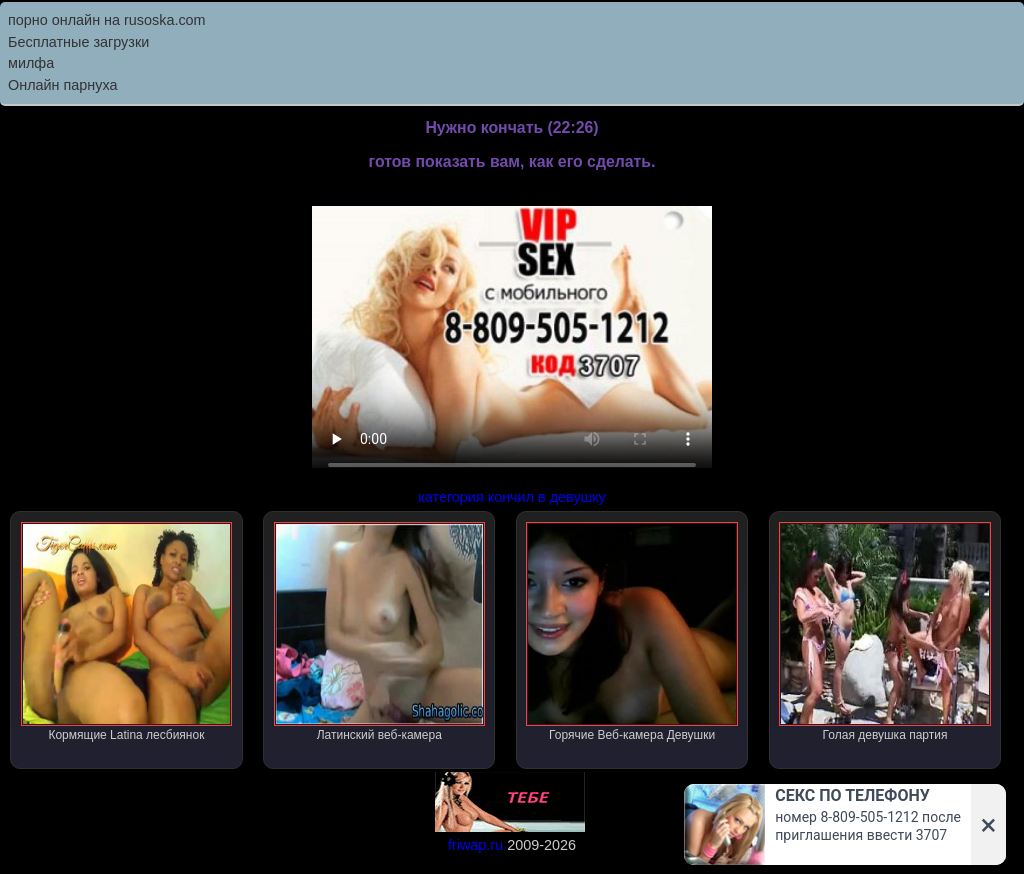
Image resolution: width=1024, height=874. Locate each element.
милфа (31, 63)
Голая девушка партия (884, 632)
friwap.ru (475, 845)
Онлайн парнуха (63, 85)
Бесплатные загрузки (78, 42)
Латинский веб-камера (379, 632)
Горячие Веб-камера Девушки (631, 632)
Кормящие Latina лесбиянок (126, 632)
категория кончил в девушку (512, 497)
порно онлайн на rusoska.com (107, 20)
